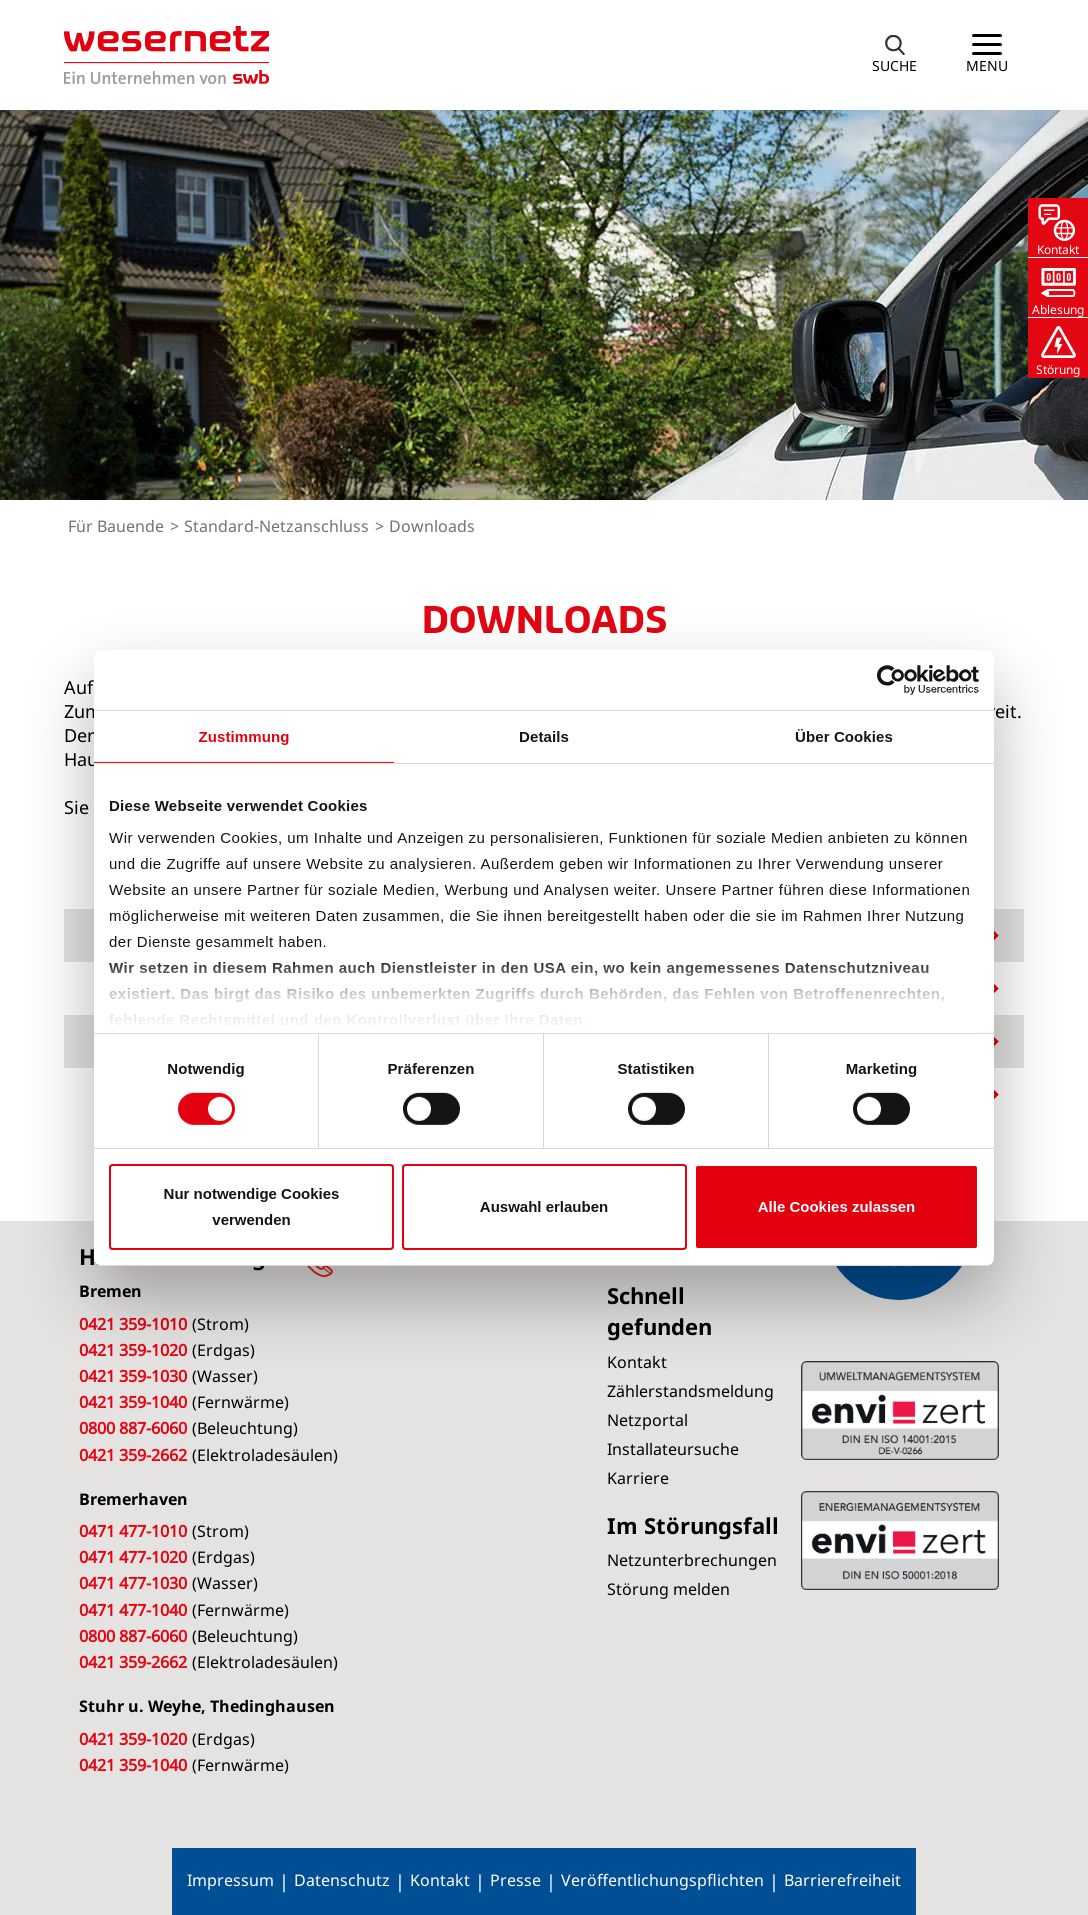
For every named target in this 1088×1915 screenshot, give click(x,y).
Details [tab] (544, 735)
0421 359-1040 (133, 1402)
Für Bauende (118, 526)
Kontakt (440, 1880)
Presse (515, 1880)
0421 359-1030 (133, 1376)
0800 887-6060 (133, 1428)
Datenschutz (342, 1880)
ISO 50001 (900, 1410)
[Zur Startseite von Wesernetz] (166, 55)
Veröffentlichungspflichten (662, 1880)
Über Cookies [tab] (844, 735)
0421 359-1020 (133, 1350)
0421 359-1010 (133, 1324)
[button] (895, 55)
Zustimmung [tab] (244, 735)
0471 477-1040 (133, 1610)
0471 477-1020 (133, 1557)
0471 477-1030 (133, 1583)
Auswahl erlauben (544, 1206)
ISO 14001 (900, 1540)
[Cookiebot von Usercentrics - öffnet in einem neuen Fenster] (891, 679)
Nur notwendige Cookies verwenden (252, 1206)
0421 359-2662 (133, 1455)
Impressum (230, 1880)
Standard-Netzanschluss (278, 526)
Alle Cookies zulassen (837, 1206)
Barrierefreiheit (842, 1880)
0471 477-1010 (133, 1531)
